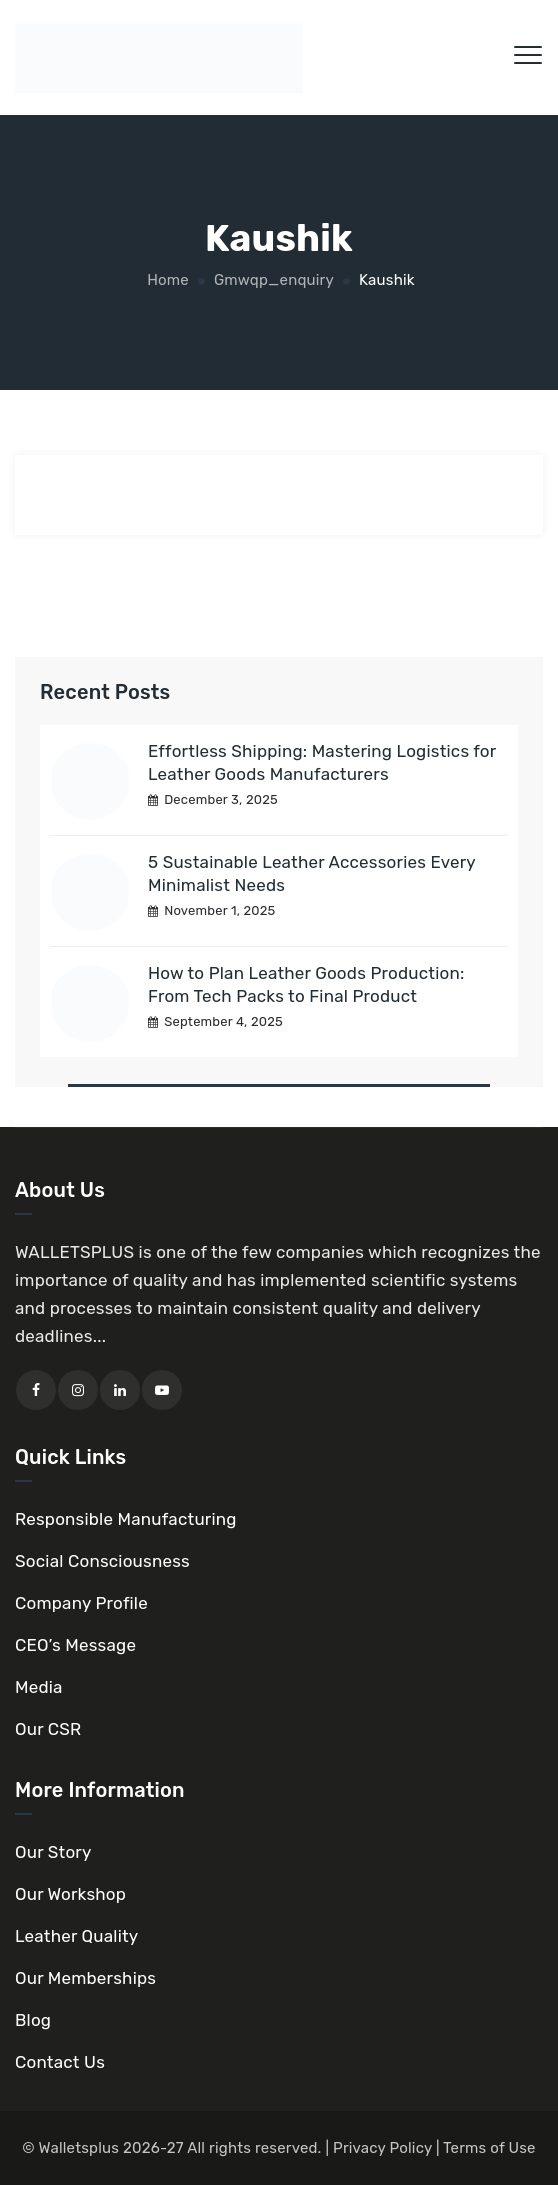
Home (166, 280)
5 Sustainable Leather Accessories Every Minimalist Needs (311, 873)
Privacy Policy (382, 2148)
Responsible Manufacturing (126, 1519)
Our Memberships (85, 1978)
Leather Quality (76, 1936)
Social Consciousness (102, 1561)
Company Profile (81, 1603)
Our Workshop (70, 1894)
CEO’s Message (75, 1645)
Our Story (53, 1852)
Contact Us (60, 2062)
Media (39, 1687)
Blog (33, 2020)
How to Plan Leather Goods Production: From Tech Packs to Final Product (306, 984)
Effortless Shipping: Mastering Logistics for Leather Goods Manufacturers (322, 762)
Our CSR (48, 1729)
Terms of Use (489, 2148)
